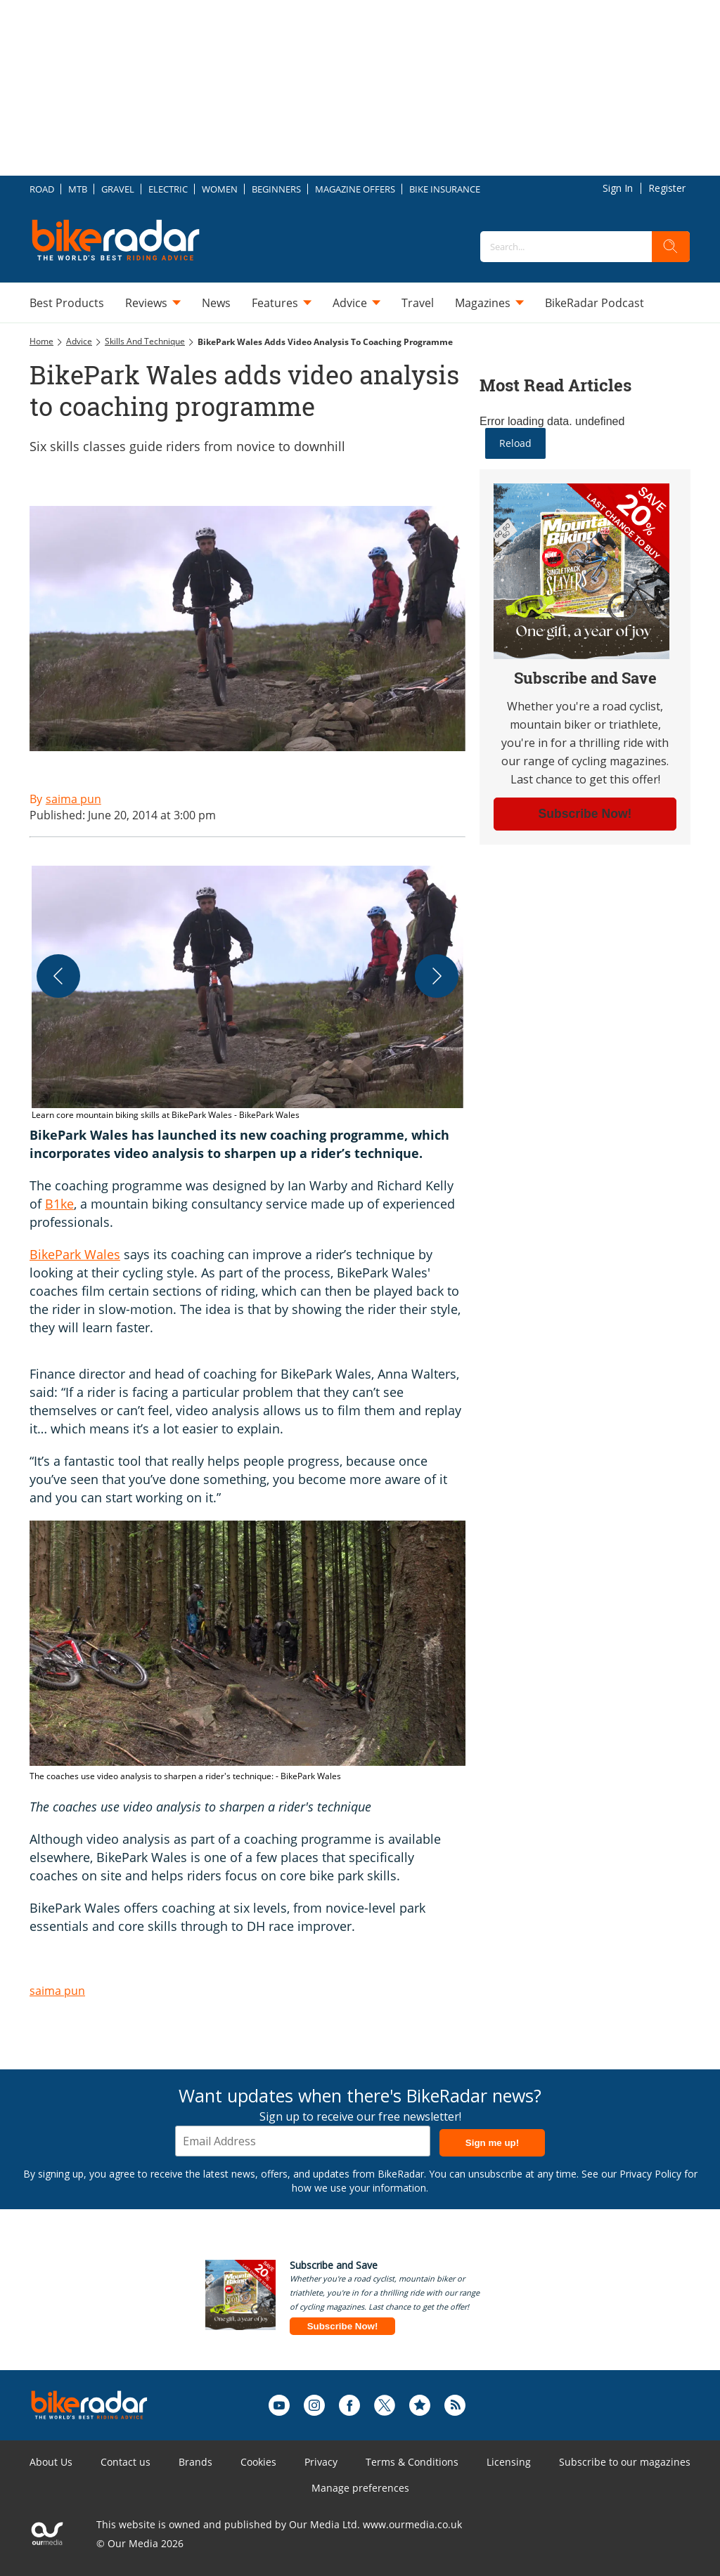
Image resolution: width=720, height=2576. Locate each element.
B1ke (59, 1203)
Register (667, 188)
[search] (671, 246)
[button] (247, 994)
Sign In (618, 188)
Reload (515, 443)
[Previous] (58, 976)
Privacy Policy (650, 2173)
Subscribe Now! (342, 2326)
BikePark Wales (75, 1254)
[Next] (436, 976)
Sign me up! (492, 2143)
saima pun (57, 1990)
